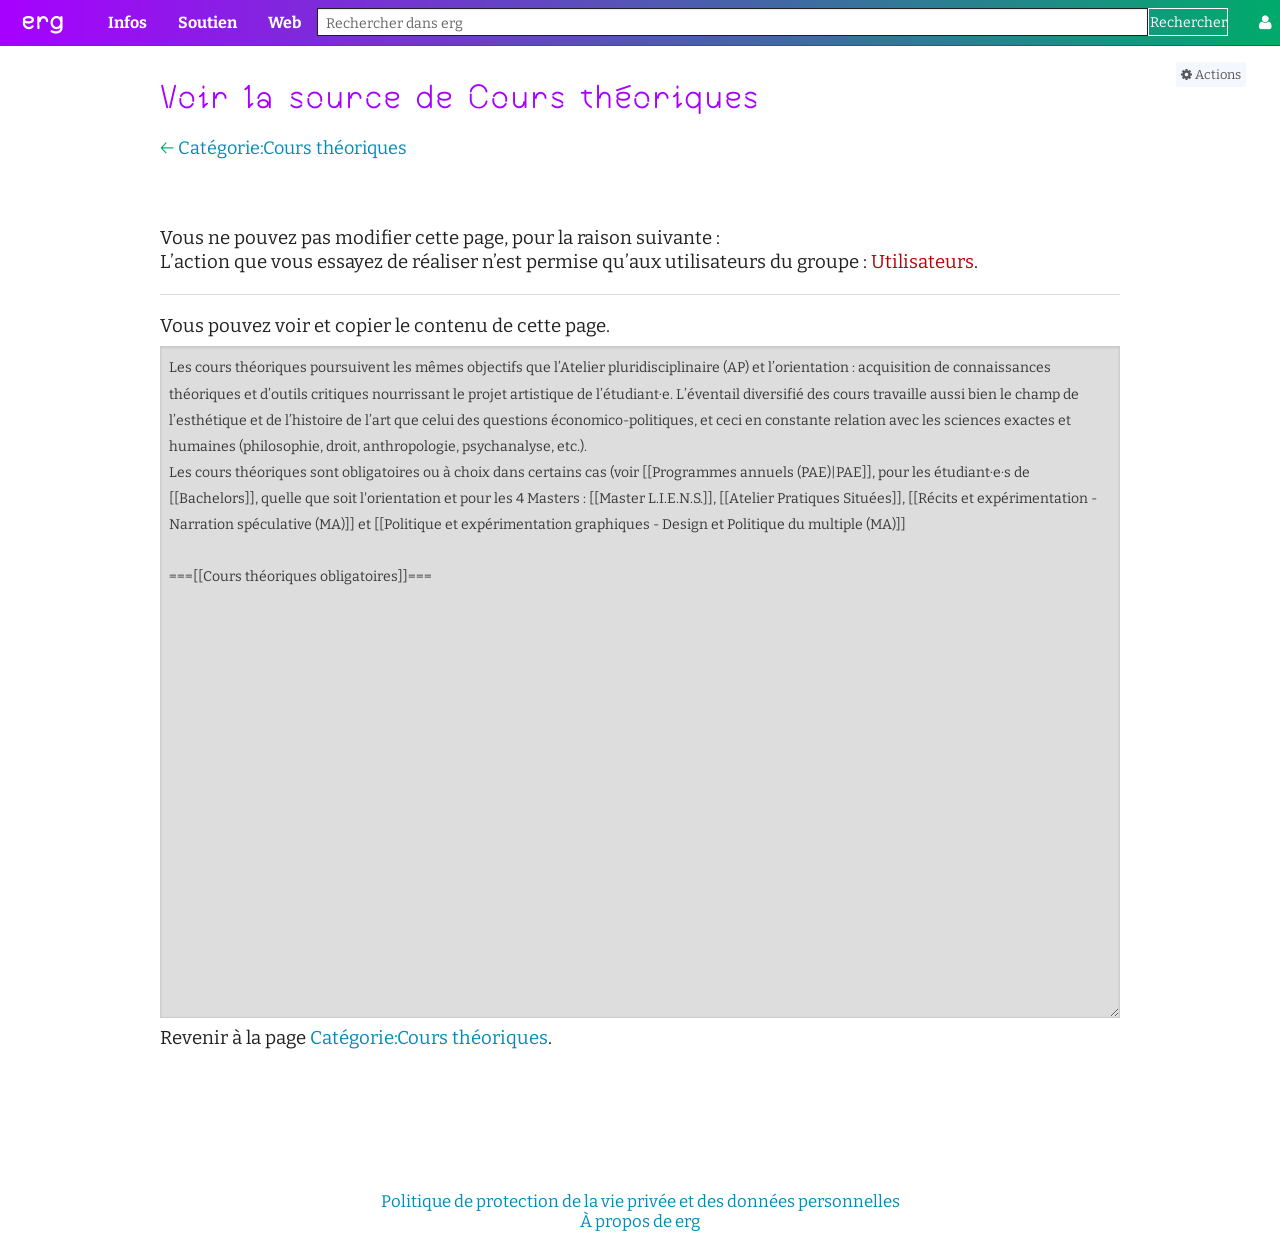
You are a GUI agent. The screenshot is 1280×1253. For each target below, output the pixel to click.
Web (284, 22)
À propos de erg (640, 1221)
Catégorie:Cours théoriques (292, 148)
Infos (127, 22)
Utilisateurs (922, 262)
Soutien (207, 22)
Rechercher (1188, 22)
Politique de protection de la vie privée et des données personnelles (640, 1201)
